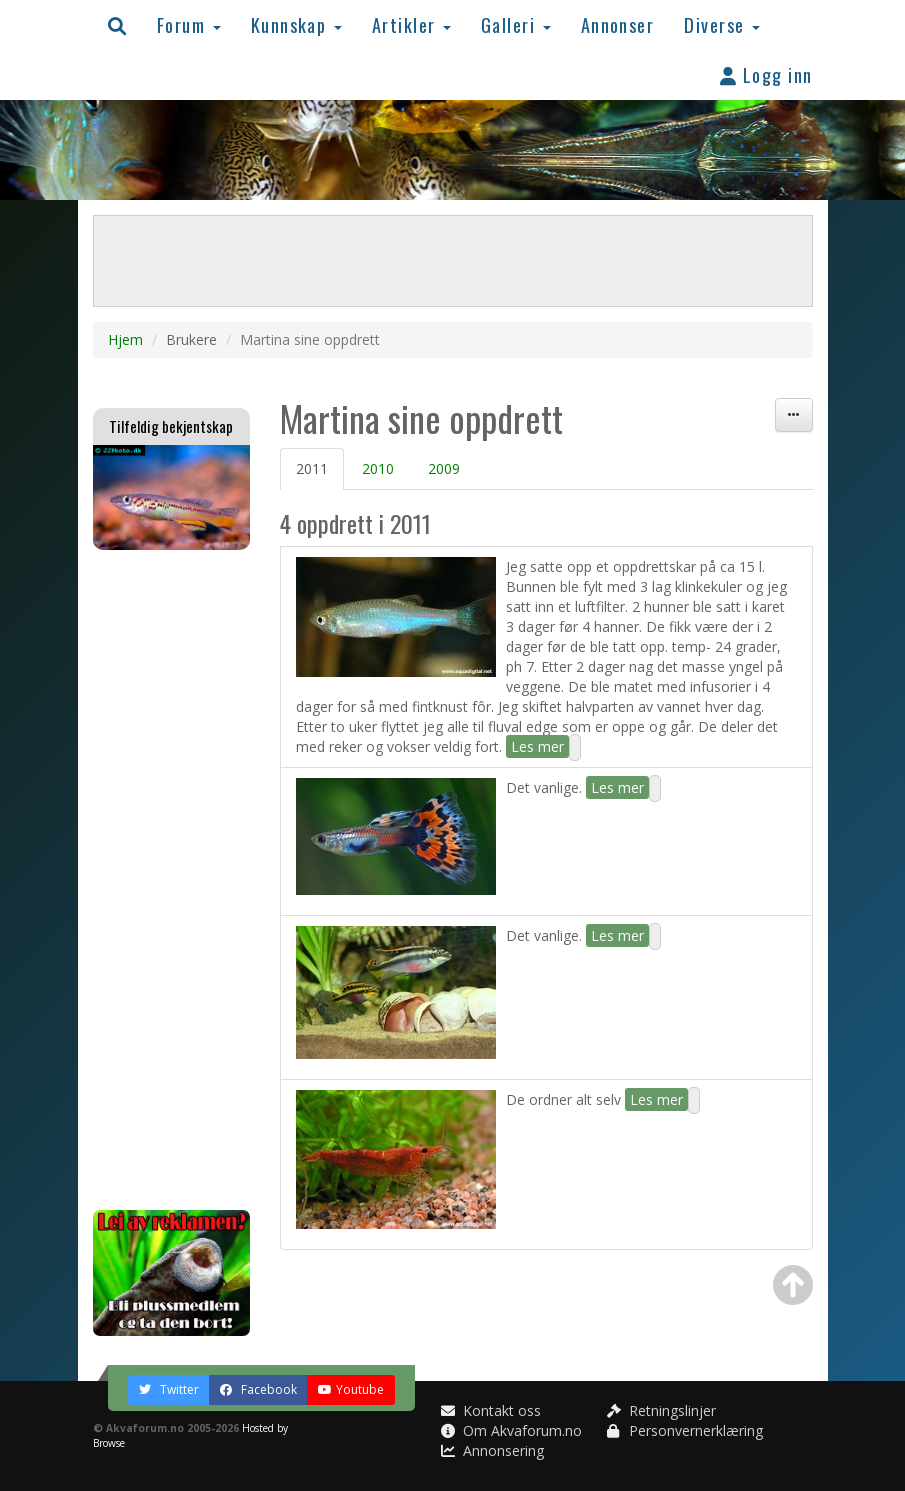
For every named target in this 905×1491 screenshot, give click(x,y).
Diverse (722, 24)
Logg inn (766, 74)
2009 (444, 468)
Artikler (411, 24)
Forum (189, 24)
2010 (378, 468)
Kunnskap (296, 24)
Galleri (516, 24)
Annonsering (492, 1450)
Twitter (169, 1389)
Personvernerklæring (685, 1430)
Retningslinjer (661, 1410)
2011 (312, 468)
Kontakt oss (491, 1410)
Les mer (537, 746)
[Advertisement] (172, 880)
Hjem (125, 339)
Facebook (258, 1389)
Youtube (351, 1389)
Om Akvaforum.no (511, 1430)
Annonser (618, 24)
